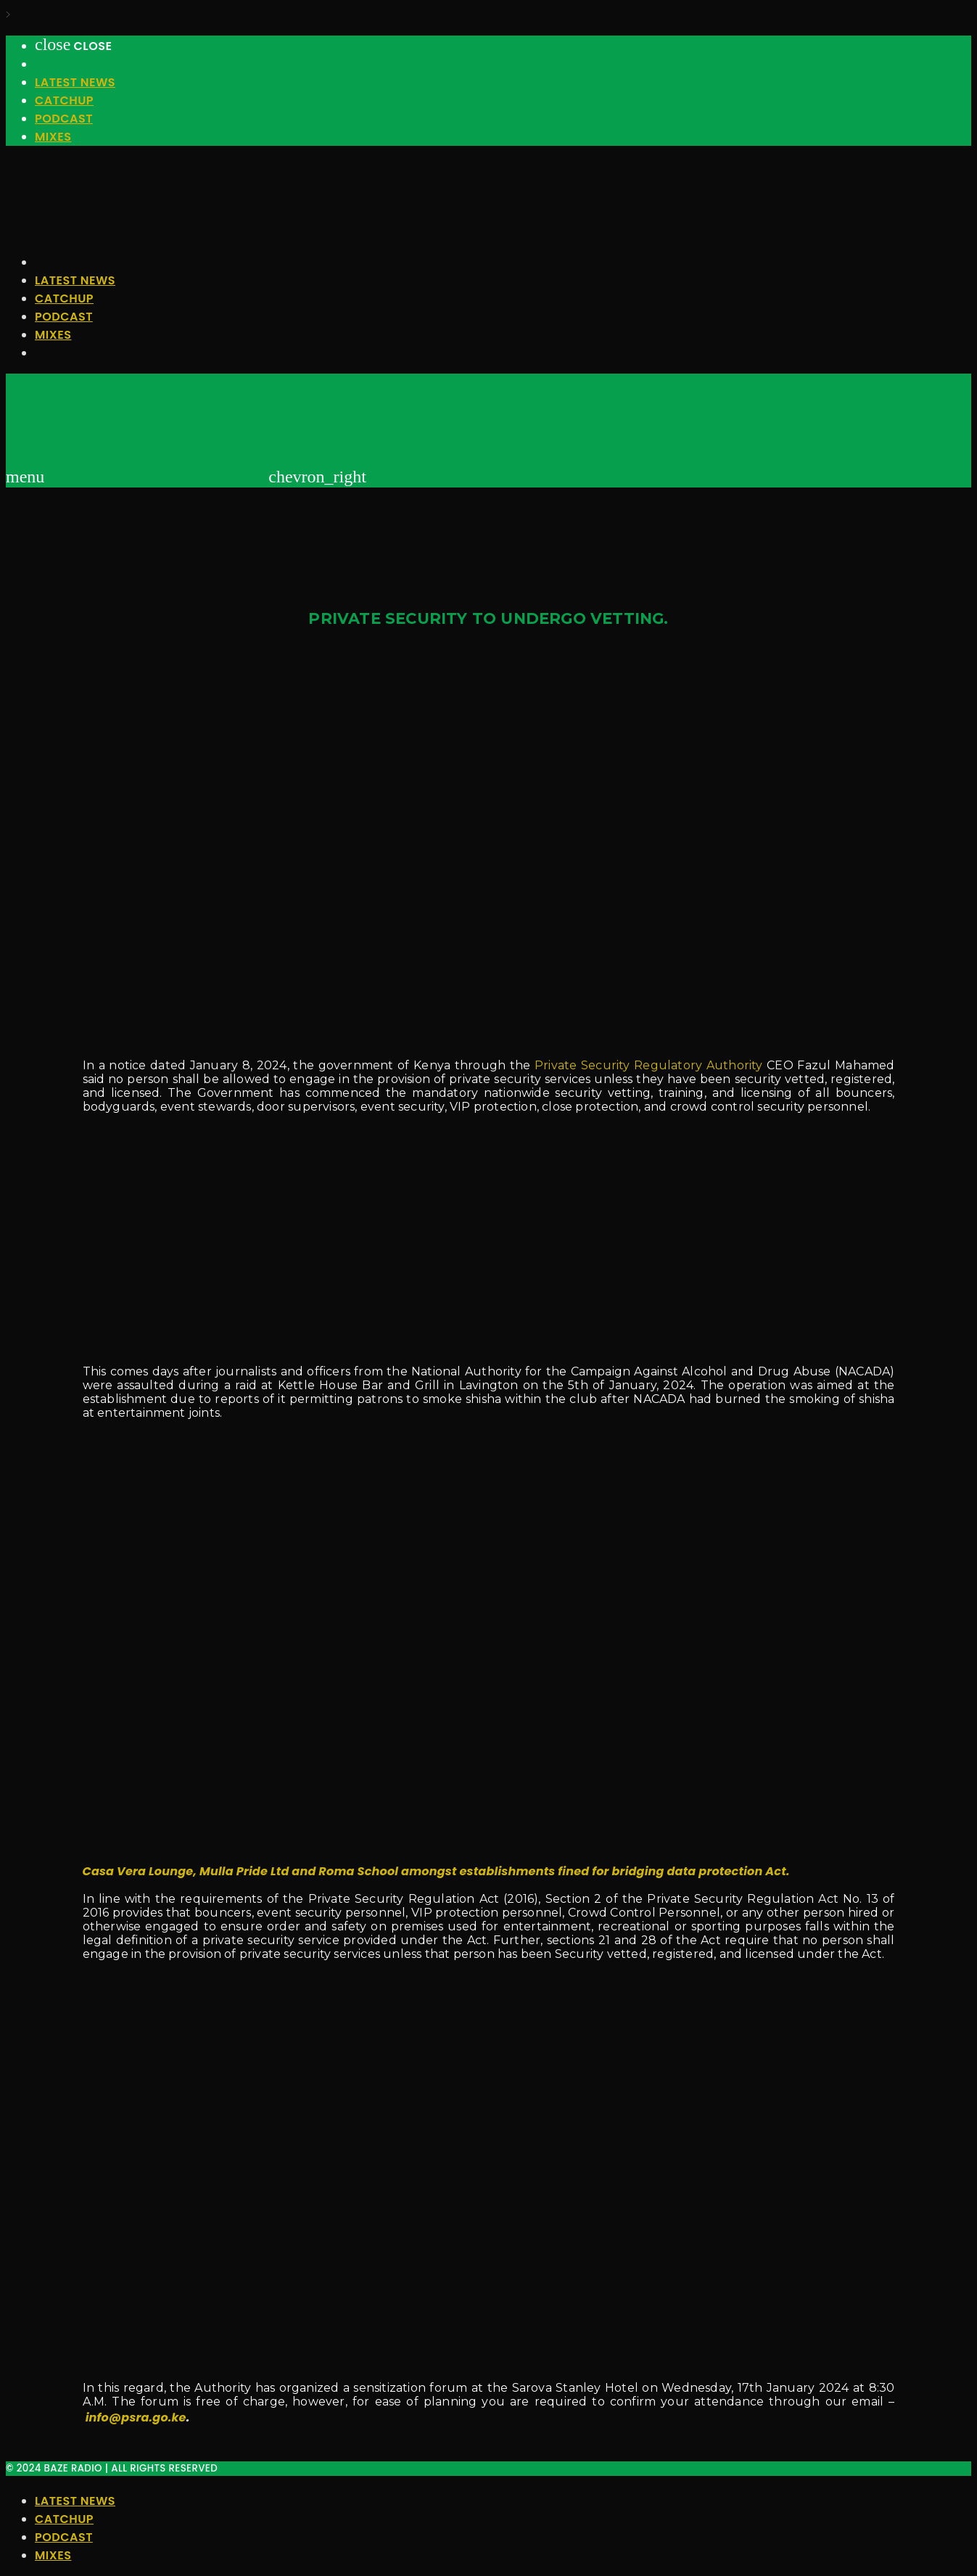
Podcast (64, 118)
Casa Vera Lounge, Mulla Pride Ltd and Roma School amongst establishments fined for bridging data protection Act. (436, 1871)
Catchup (64, 100)
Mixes (53, 136)
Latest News (75, 82)
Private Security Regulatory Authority (649, 1065)
